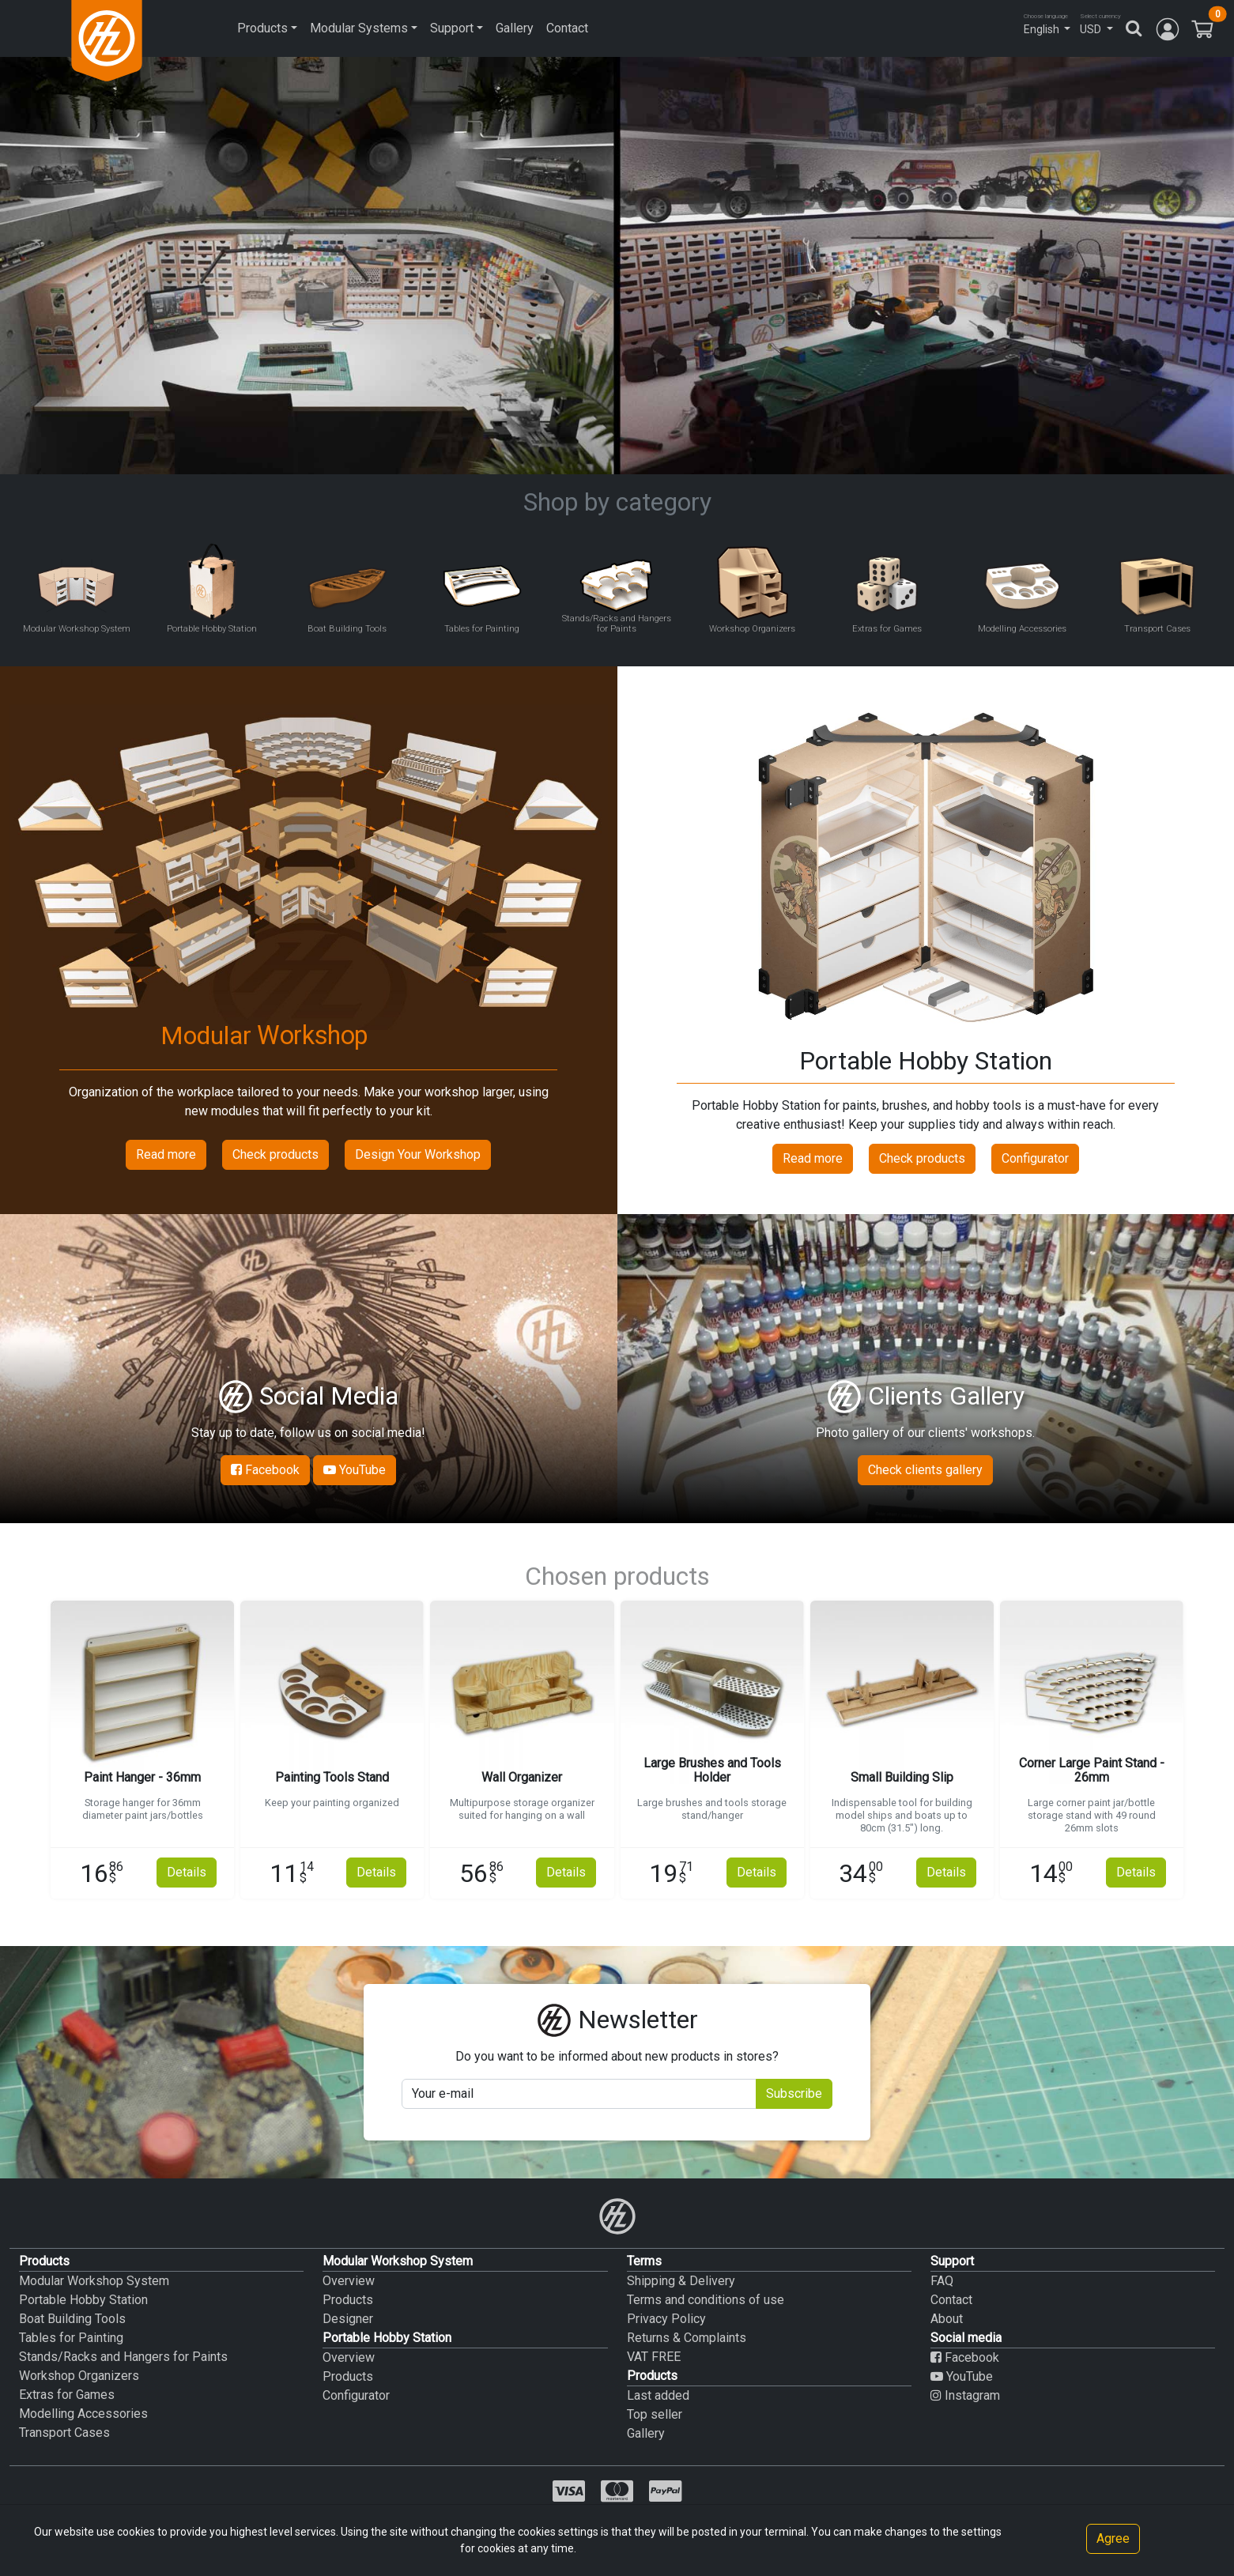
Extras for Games (67, 2394)
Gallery (515, 28)
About (946, 2318)
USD (1090, 29)
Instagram (965, 2395)
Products (348, 2299)
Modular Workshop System (94, 2280)
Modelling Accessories (83, 2413)
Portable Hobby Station (83, 2299)
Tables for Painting (71, 2337)
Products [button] (262, 28)
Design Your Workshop (418, 1154)
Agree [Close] (1113, 2538)
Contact (567, 28)
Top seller (654, 2414)
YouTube (354, 1469)
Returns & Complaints (686, 2337)
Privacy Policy (666, 2318)
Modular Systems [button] (359, 28)
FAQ (941, 2280)
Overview (349, 2280)
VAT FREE (654, 2356)
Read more (166, 1154)
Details (186, 1872)
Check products (275, 1154)
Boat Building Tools (72, 2318)
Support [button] (452, 28)
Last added (658, 2395)
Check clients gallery (925, 1469)
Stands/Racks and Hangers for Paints (123, 2356)
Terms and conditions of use (705, 2299)
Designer (348, 2318)
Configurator (1035, 1158)
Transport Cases (64, 2432)
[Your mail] (579, 2094)
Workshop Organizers (79, 2375)
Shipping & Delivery (681, 2280)
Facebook (265, 1469)
